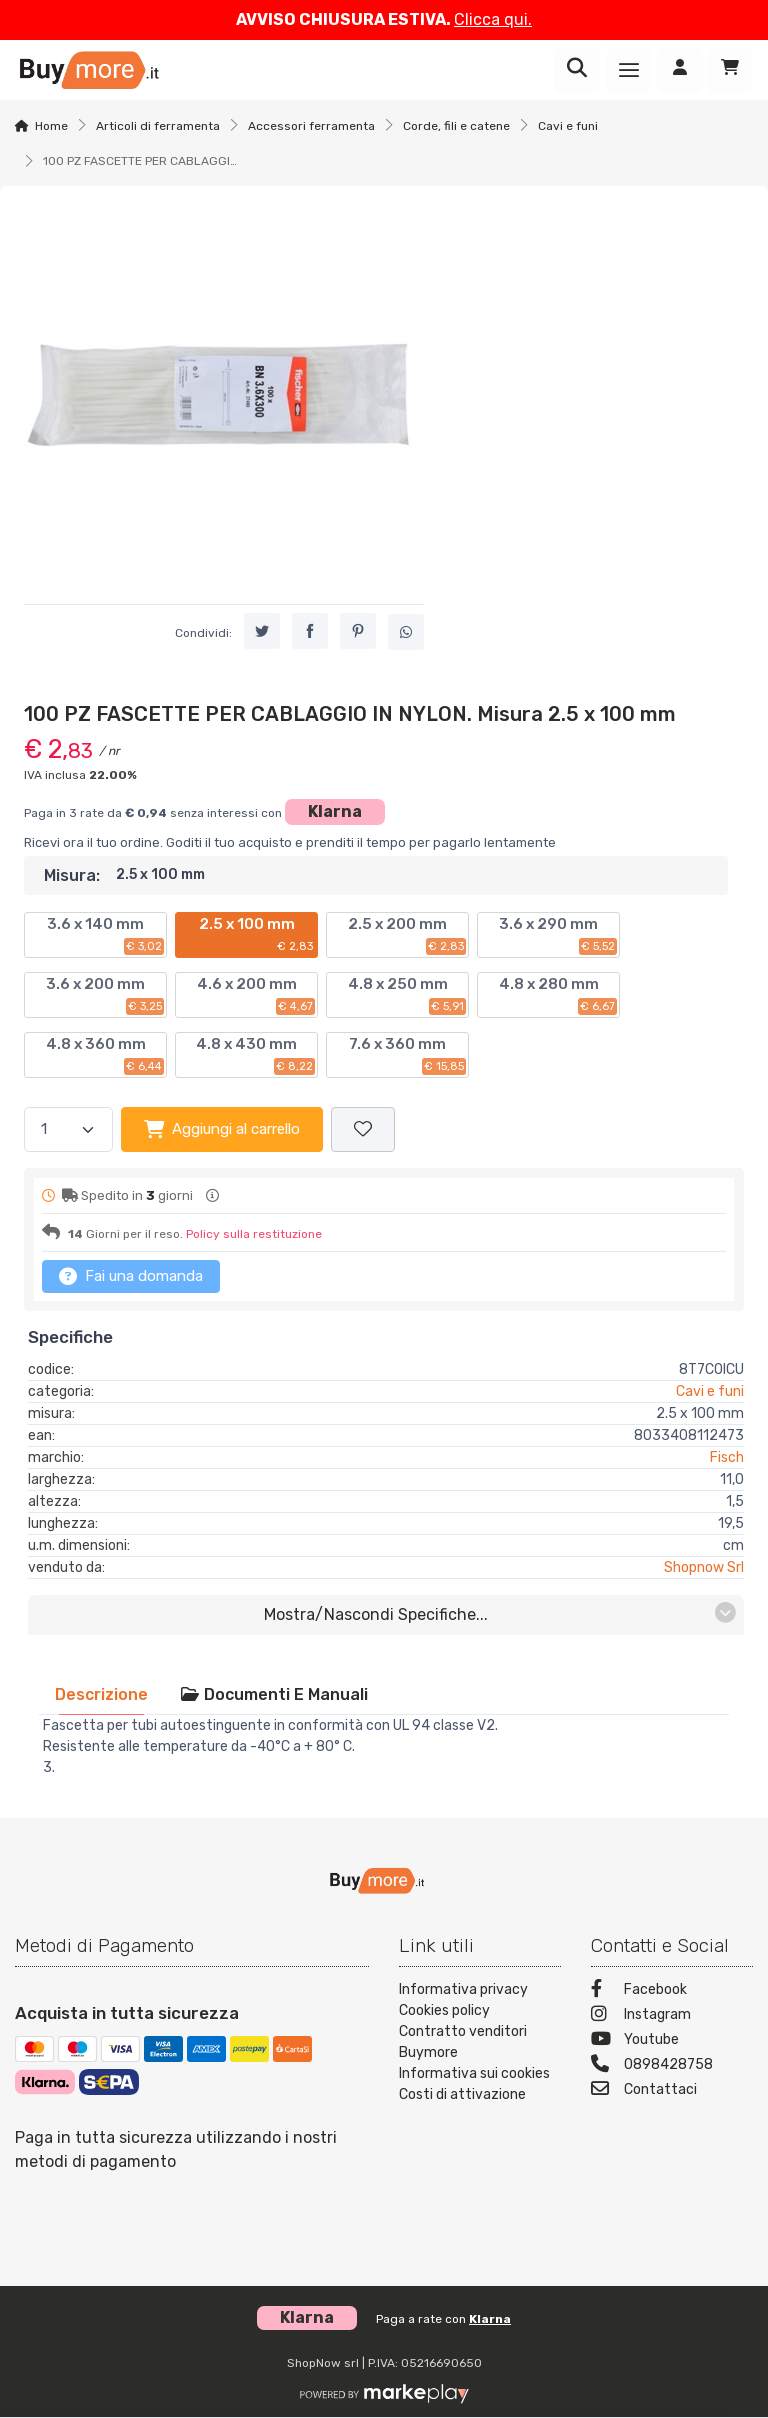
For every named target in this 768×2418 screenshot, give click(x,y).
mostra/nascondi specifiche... (500, 1613)
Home (51, 126)
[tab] (101, 1694)
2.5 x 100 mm (257, 935)
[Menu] (629, 70)
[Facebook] (672, 1991)
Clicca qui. (493, 19)
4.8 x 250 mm (407, 995)
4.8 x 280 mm (558, 995)
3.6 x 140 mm (105, 935)
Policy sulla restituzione (254, 1234)
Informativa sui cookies (474, 2073)
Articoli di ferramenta (158, 126)
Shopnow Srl (704, 1567)
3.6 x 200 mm (105, 995)
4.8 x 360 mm (105, 1055)
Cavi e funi (568, 126)
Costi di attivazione (462, 2094)
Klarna (335, 811)
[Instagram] (672, 2016)
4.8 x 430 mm (255, 1055)
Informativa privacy (463, 1989)
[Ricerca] (577, 70)
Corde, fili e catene (456, 126)
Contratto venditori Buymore (463, 2042)
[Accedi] (680, 70)
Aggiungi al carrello (222, 1129)
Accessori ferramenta (311, 126)
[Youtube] (672, 2041)
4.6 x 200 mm (256, 995)
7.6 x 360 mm (407, 1055)
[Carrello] (730, 70)
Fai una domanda (131, 1276)
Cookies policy (444, 2010)
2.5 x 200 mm (407, 935)
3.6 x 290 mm (558, 935)
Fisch (727, 1457)
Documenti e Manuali (274, 1694)
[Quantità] (68, 1129)
